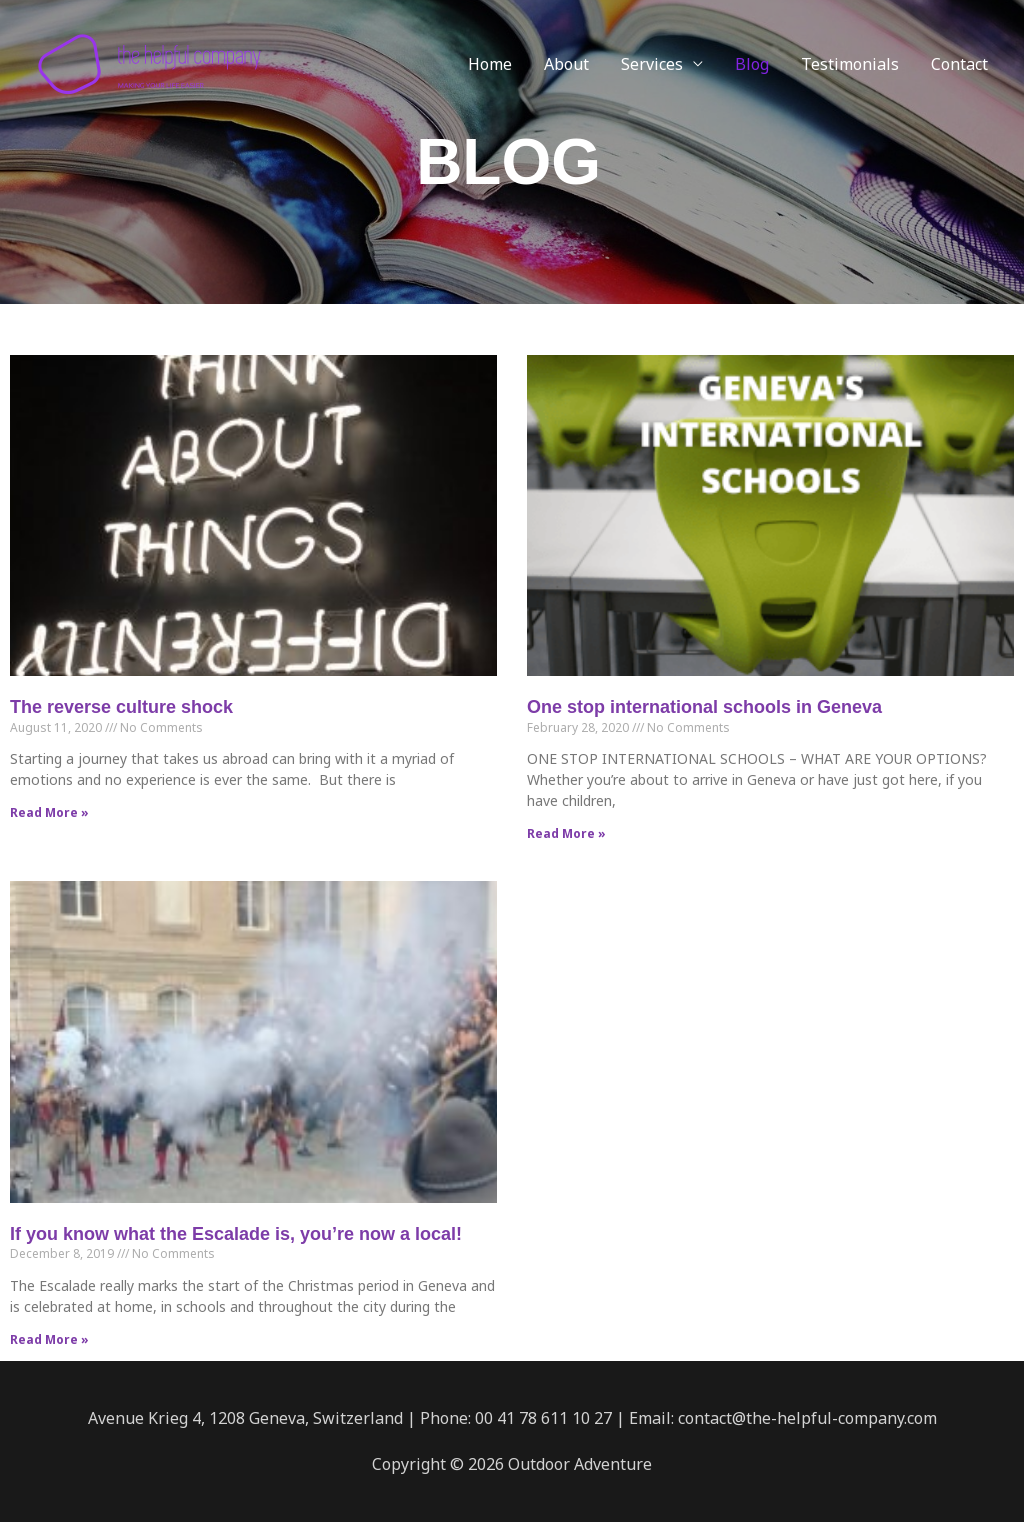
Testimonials (850, 64)
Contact (959, 64)
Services (652, 64)
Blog (752, 64)
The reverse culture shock (121, 707)
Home (490, 64)
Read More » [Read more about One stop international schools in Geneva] (566, 833)
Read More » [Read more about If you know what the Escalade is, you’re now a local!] (49, 1339)
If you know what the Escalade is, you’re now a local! (236, 1234)
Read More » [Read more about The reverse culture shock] (49, 812)
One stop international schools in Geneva (704, 707)
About (566, 64)
